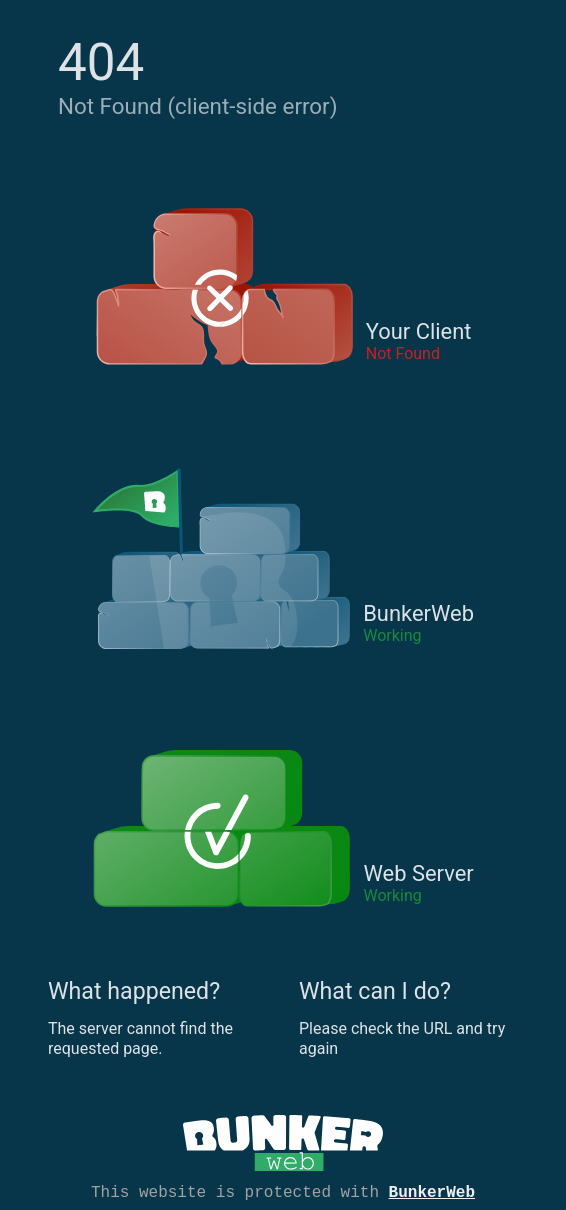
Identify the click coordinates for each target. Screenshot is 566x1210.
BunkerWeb (432, 1191)
